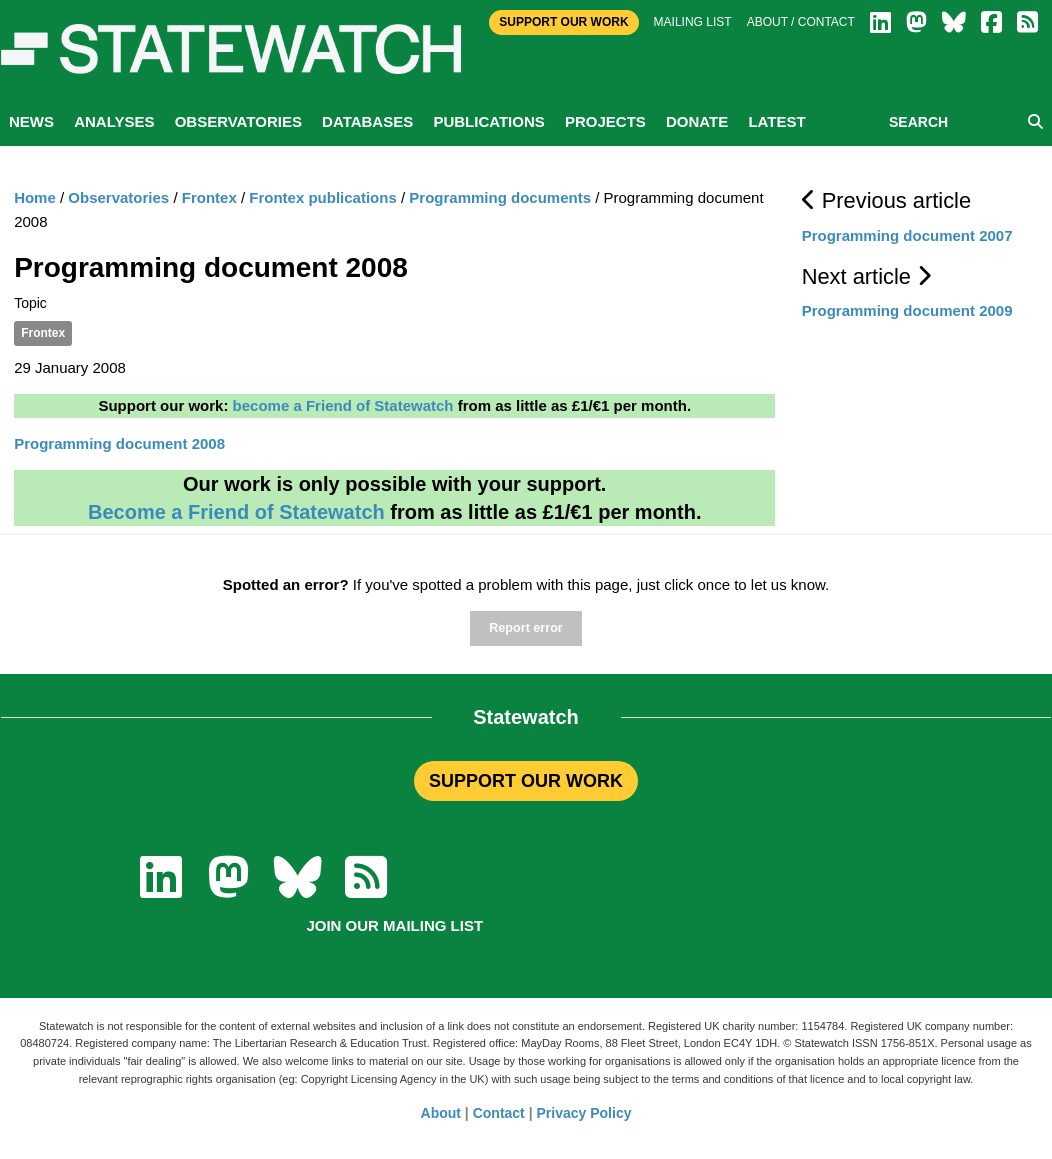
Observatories (238, 121)
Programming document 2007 (907, 235)
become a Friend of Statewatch (343, 405)
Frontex (209, 197)
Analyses (114, 121)
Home (35, 197)
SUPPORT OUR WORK (526, 781)
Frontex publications (323, 197)
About (441, 1113)
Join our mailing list (394, 925)
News (31, 121)
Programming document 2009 (907, 310)
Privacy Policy (584, 1113)
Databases (367, 121)
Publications (488, 121)
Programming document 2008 (119, 443)
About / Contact (801, 22)
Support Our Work (563, 22)
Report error (525, 628)
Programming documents (500, 197)
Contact (499, 1113)
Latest (776, 121)
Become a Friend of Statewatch (236, 512)
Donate (697, 121)
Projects (605, 121)
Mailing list (693, 22)
